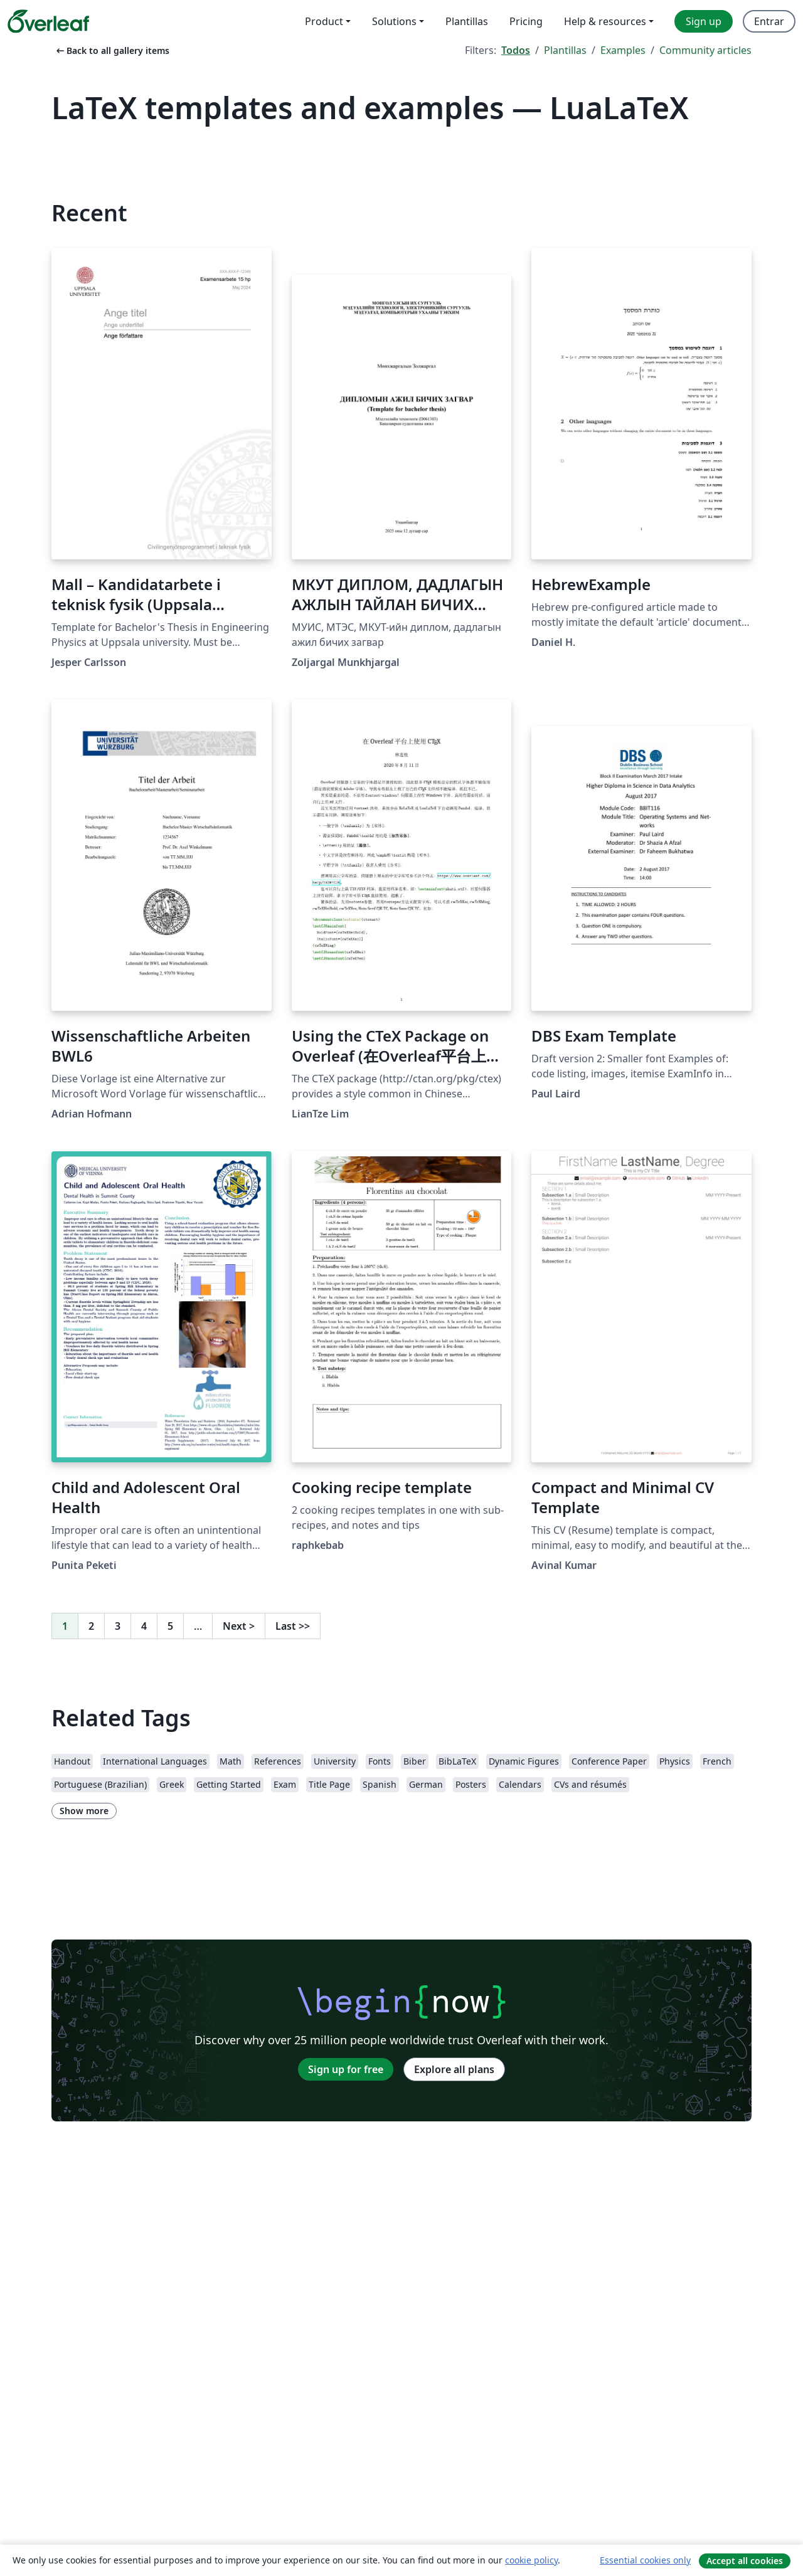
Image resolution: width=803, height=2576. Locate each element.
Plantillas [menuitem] (466, 21)
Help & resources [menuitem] (605, 21)
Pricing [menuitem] (526, 21)
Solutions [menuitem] (394, 21)
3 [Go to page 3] (117, 1626)
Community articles (705, 50)
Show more (84, 1811)
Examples (623, 50)
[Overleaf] (48, 21)
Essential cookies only (645, 2560)
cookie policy (531, 2560)
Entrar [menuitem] (769, 21)
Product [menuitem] (324, 21)
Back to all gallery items (111, 50)
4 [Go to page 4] (144, 1626)
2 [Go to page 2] (91, 1626)
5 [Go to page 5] (170, 1626)
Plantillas (565, 50)
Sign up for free (345, 2069)
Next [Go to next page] (239, 1626)
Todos (515, 50)
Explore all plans (454, 2069)
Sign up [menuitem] (703, 21)
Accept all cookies (744, 2561)
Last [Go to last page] (292, 1626)
